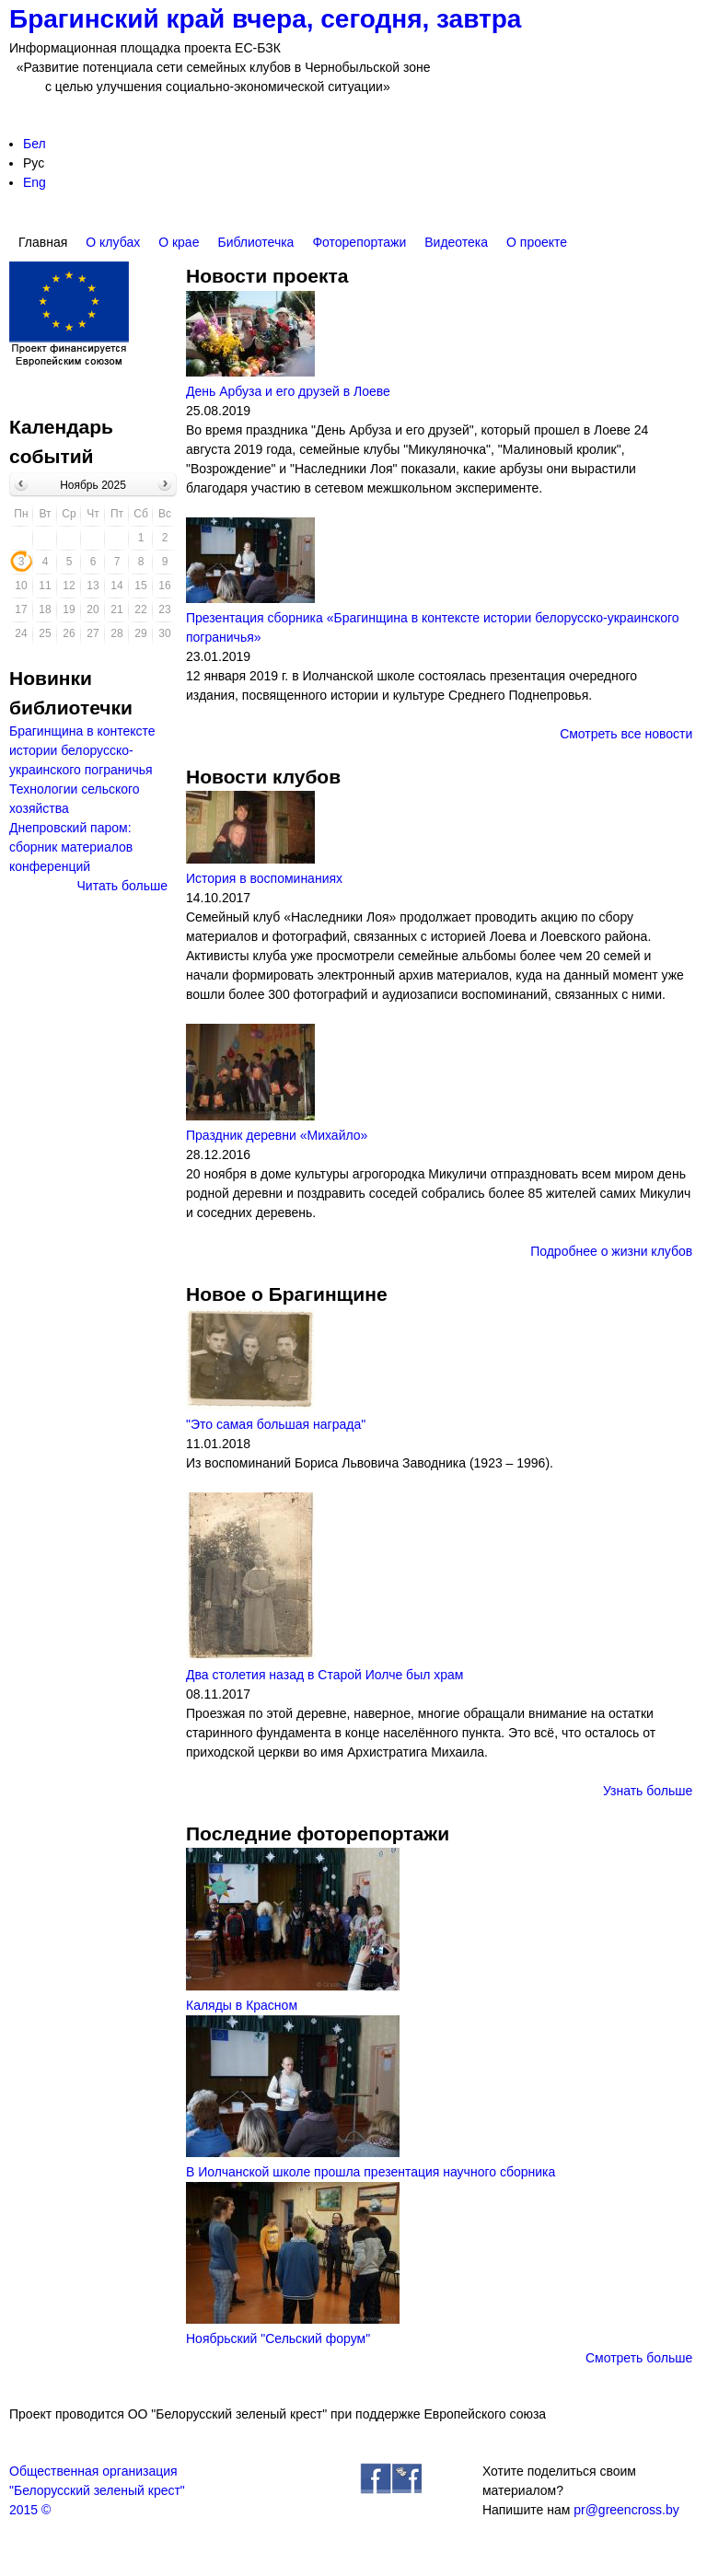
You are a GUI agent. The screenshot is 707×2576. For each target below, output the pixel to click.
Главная (42, 242)
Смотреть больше (638, 2357)
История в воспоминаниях (264, 878)
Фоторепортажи (359, 242)
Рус (33, 163)
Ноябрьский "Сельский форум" (278, 2338)
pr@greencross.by (626, 2509)
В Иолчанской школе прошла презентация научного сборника (370, 2171)
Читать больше (122, 885)
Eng (34, 182)
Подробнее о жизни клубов (611, 1251)
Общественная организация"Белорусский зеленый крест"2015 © (97, 2490)
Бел (34, 143)
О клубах (113, 242)
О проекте (536, 242)
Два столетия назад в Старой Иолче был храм (324, 1674)
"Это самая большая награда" (275, 1424)
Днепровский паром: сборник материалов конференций (71, 847)
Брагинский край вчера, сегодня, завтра (265, 19)
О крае (178, 242)
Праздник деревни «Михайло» (276, 1135)
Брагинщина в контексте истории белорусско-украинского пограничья (82, 750)
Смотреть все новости (626, 733)
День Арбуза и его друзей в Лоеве (288, 391)
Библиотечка (255, 242)
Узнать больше (647, 1790)
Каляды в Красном (241, 2005)
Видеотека (456, 242)
